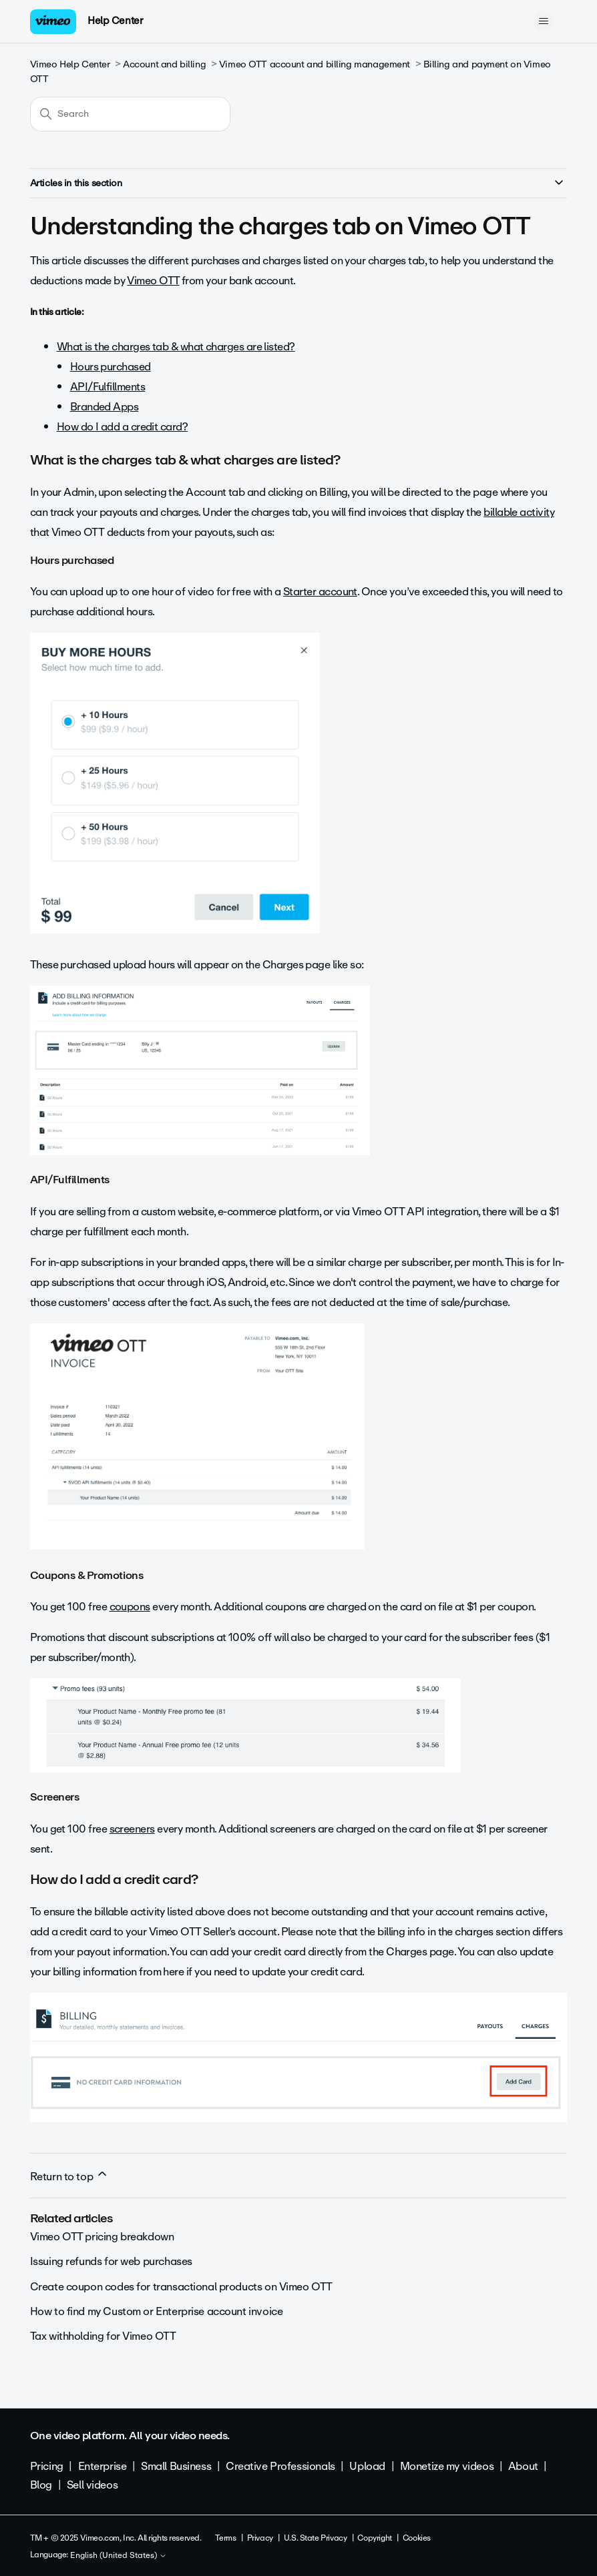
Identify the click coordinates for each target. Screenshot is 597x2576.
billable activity (518, 512)
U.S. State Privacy (315, 2538)
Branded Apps (104, 407)
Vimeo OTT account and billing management (314, 64)
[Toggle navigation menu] (543, 21)
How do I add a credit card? (122, 427)
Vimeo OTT (153, 281)
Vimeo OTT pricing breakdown (102, 2237)
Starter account (320, 592)
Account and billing (164, 64)
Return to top (69, 2176)
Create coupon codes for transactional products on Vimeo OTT (181, 2287)
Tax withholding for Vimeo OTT (103, 2336)
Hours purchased (110, 367)
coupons (130, 1607)
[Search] (130, 114)
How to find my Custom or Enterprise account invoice (156, 2311)
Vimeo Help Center (70, 64)
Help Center (115, 20)
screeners (132, 1829)
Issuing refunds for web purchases (111, 2261)
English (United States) (118, 2556)
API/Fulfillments (107, 387)
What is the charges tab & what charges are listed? (176, 347)
